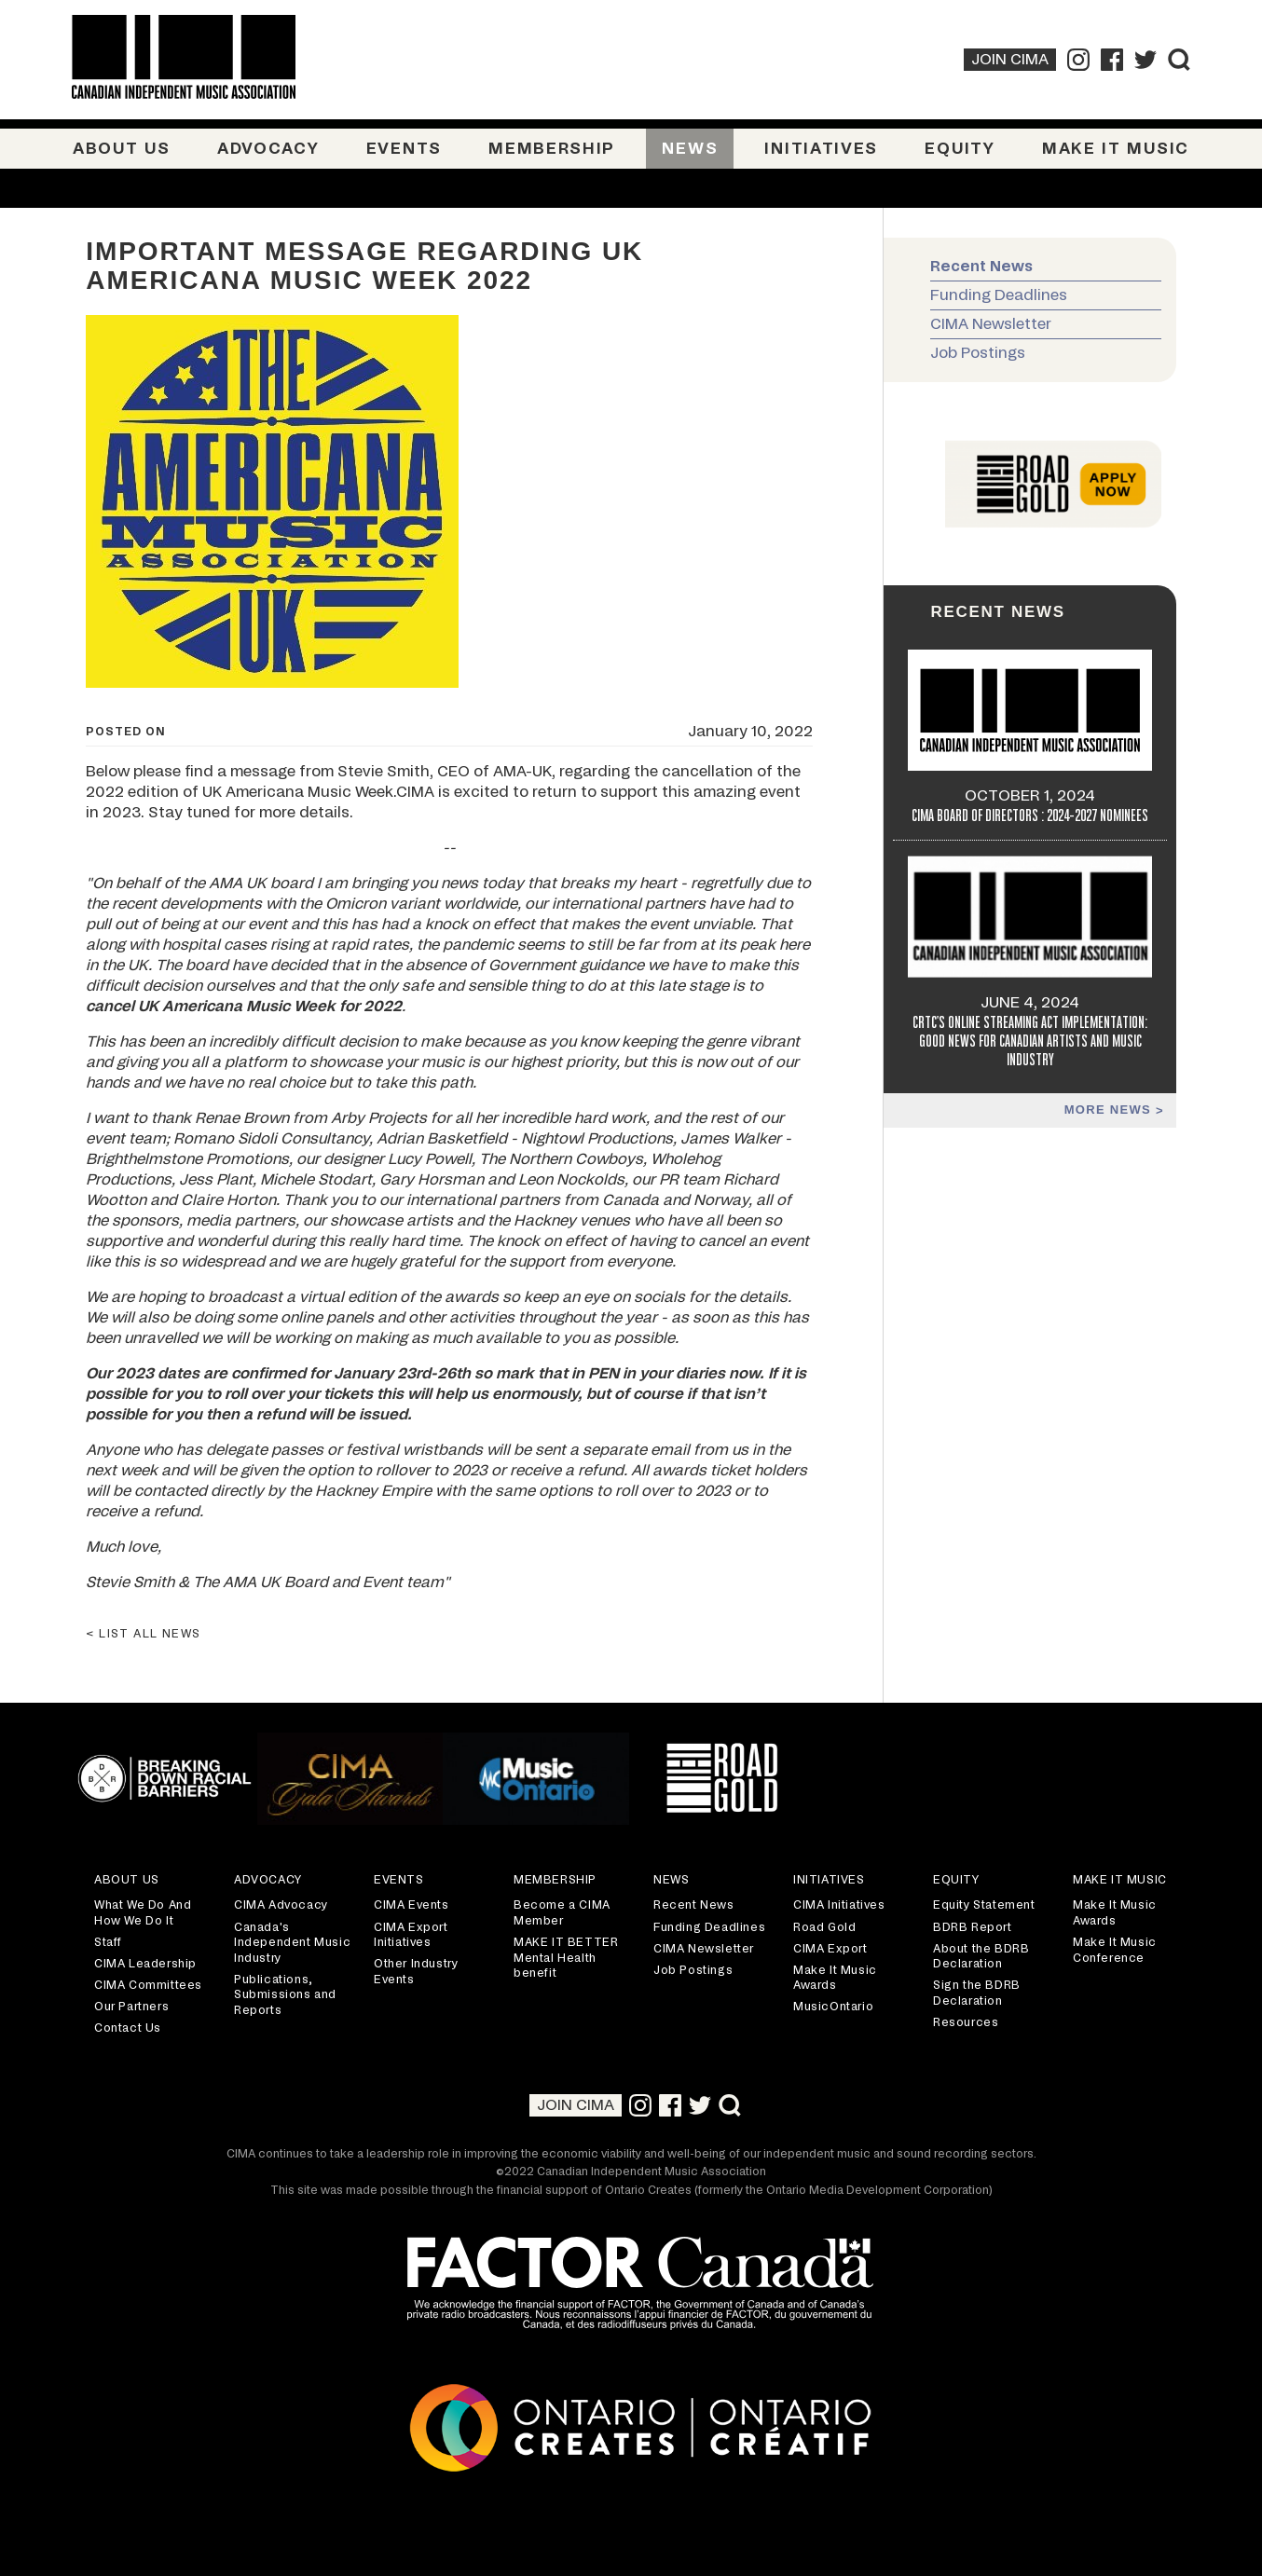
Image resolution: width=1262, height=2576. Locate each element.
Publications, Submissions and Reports (285, 1995)
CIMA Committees (148, 1985)
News (690, 149)
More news (1110, 1110)
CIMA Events (411, 1905)
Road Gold (824, 1927)
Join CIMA (1010, 59)
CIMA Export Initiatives (411, 1935)
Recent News (981, 266)
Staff (108, 1942)
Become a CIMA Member (562, 1912)
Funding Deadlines (998, 295)
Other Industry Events (416, 1971)
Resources (965, 2022)
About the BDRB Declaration (981, 1956)
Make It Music (1115, 149)
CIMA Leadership (145, 1963)
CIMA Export (830, 1948)
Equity (960, 149)
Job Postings (977, 353)
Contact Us (127, 2028)
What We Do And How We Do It (142, 1912)
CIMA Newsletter (990, 324)
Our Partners (131, 2006)
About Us (122, 149)
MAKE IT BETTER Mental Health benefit (566, 1958)
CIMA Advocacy (281, 1905)
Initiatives (821, 149)
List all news (150, 1633)
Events (404, 149)
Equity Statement (984, 1905)
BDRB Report (972, 1927)
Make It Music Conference (1115, 1950)
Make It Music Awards (835, 1978)
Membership (551, 149)
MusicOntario (833, 2006)
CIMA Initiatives (839, 1905)
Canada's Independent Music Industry (292, 1943)
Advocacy (268, 149)
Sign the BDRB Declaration (977, 1993)
